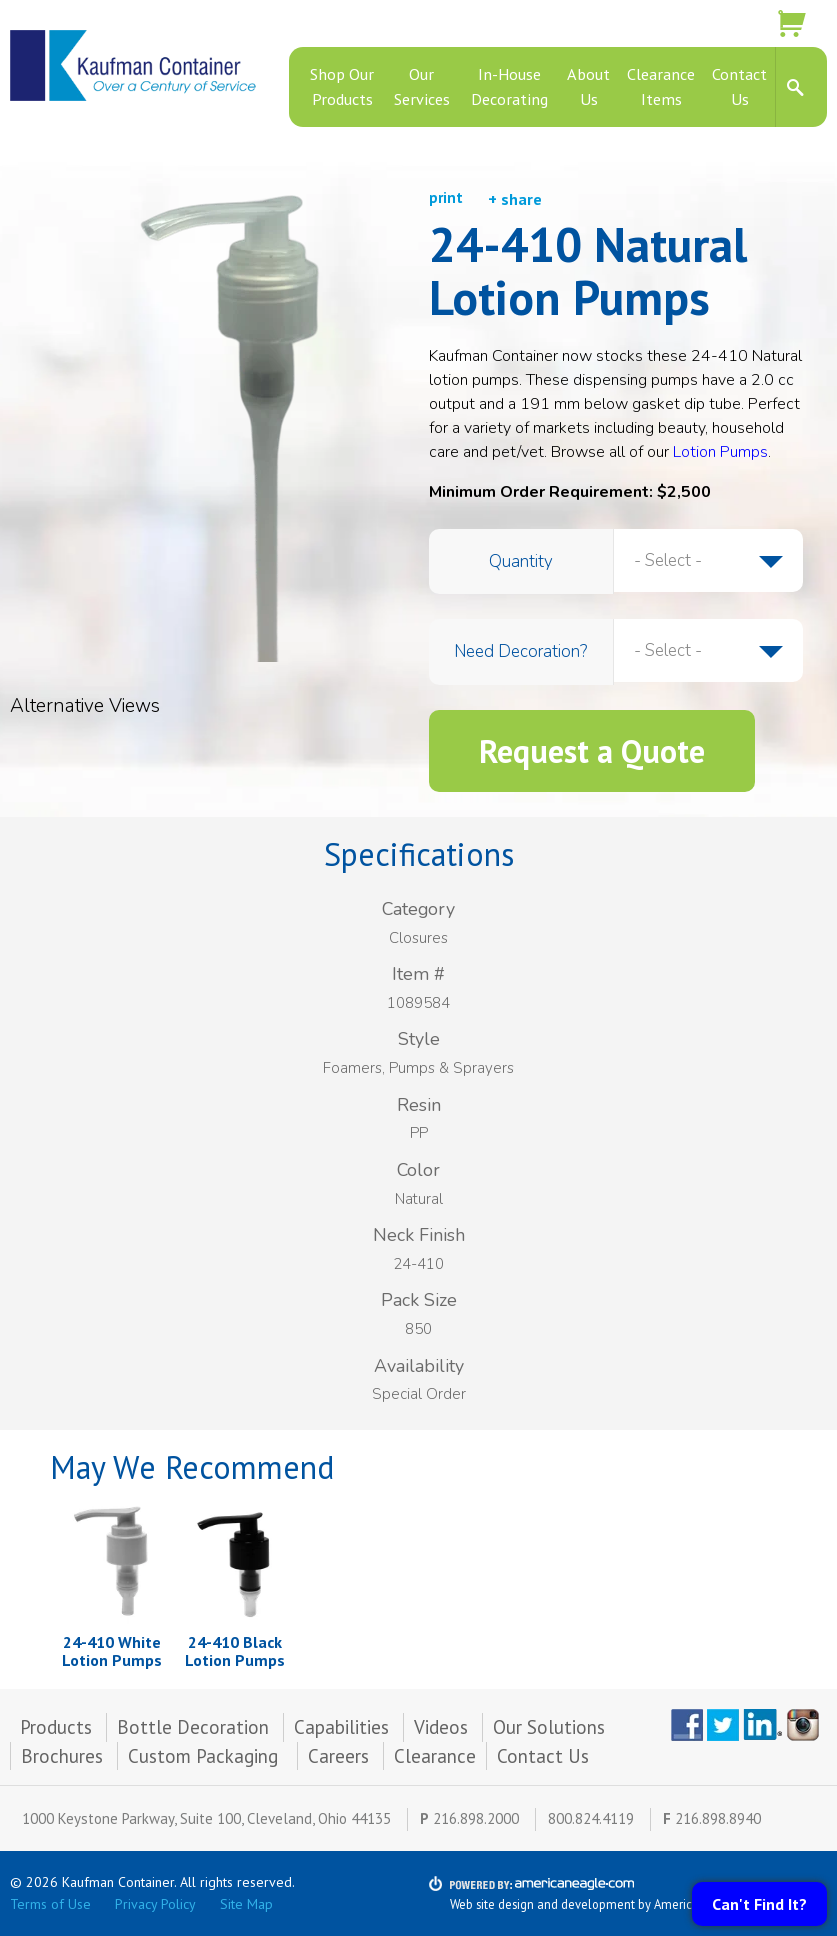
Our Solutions (549, 1727)
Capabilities (341, 1727)
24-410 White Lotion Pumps (112, 1651)
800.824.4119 (591, 1818)
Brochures (62, 1756)
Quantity (521, 561)
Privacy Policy (155, 1904)
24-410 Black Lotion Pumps (235, 1651)
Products (56, 1727)
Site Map (246, 1904)
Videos (441, 1727)
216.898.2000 (476, 1818)
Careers (338, 1756)
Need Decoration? (520, 651)
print (446, 197)
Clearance (435, 1756)
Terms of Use (50, 1904)
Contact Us (543, 1756)
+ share (515, 199)
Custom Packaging (205, 1756)
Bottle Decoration (193, 1727)
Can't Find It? (759, 1904)
